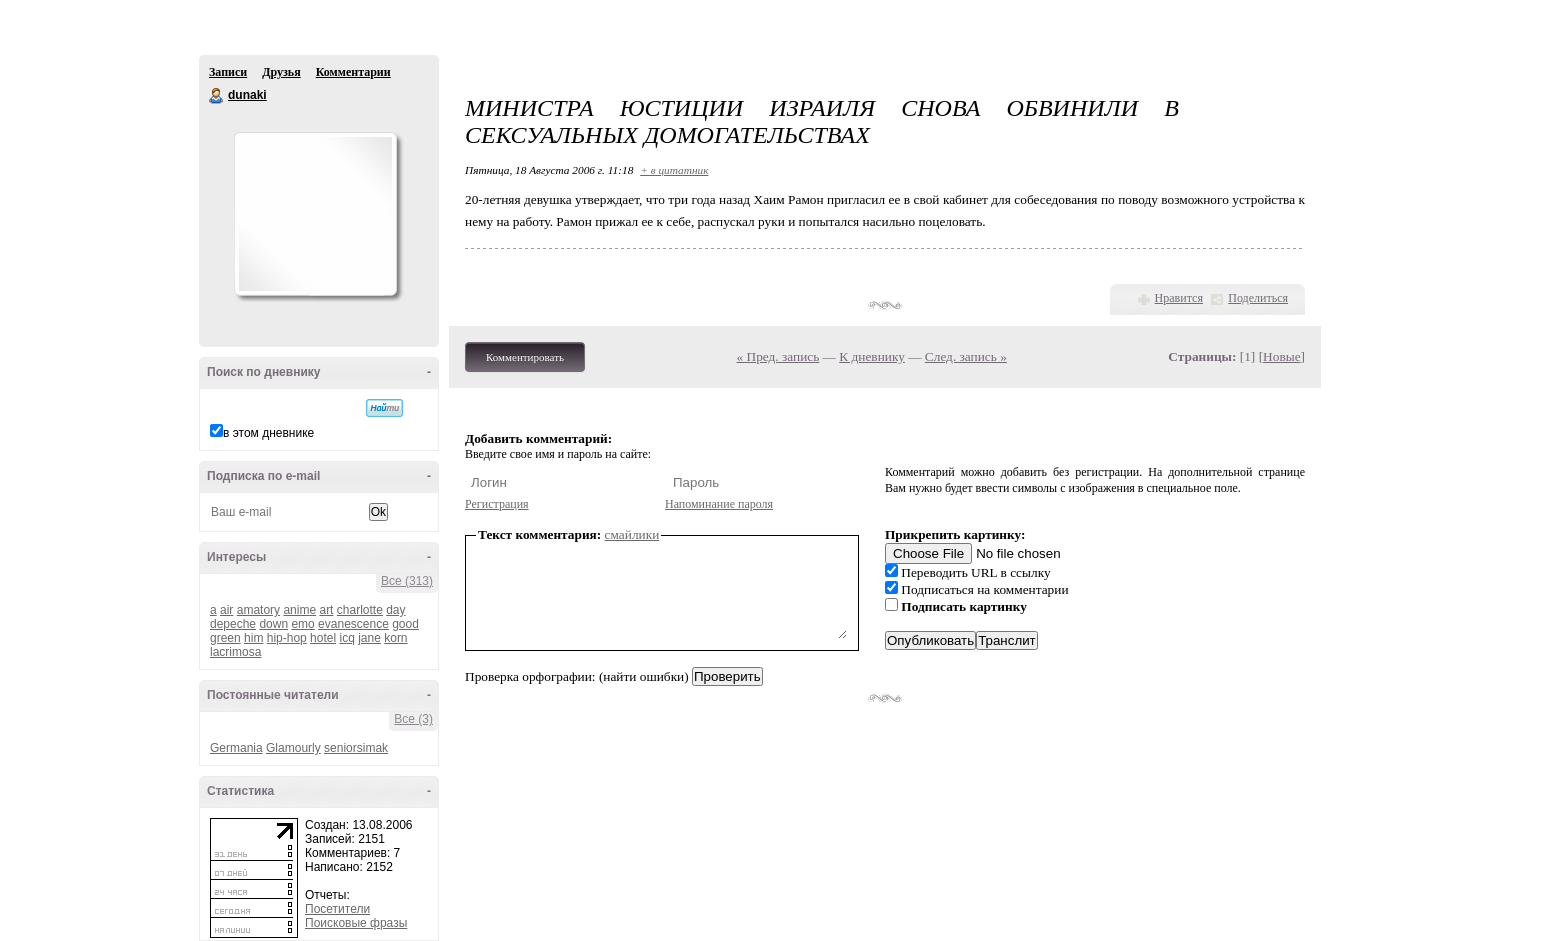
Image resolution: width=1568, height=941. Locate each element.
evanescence (353, 624)
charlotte (360, 610)
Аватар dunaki (315, 214)
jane (369, 638)
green (225, 638)
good (405, 624)
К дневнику (872, 356)
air (226, 610)
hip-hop (287, 638)
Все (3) (413, 719)
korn (395, 638)
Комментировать (525, 357)
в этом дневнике (268, 433)
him (253, 638)
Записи (228, 72)
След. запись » (966, 356)
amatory (258, 610)
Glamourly (293, 748)
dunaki (217, 96)
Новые (1281, 356)
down (273, 624)
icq (346, 638)
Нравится (1179, 298)
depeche (233, 624)
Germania (236, 748)
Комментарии (353, 72)
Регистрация (497, 504)
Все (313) (407, 581)
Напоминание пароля (719, 504)
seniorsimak (356, 748)
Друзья (281, 72)
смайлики (632, 534)
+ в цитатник (674, 170)
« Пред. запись (778, 356)
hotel (323, 638)
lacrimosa (235, 652)
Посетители (337, 909)
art (326, 610)
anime (299, 610)
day (395, 610)
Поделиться (1258, 298)
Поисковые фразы (356, 923)
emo (302, 624)
